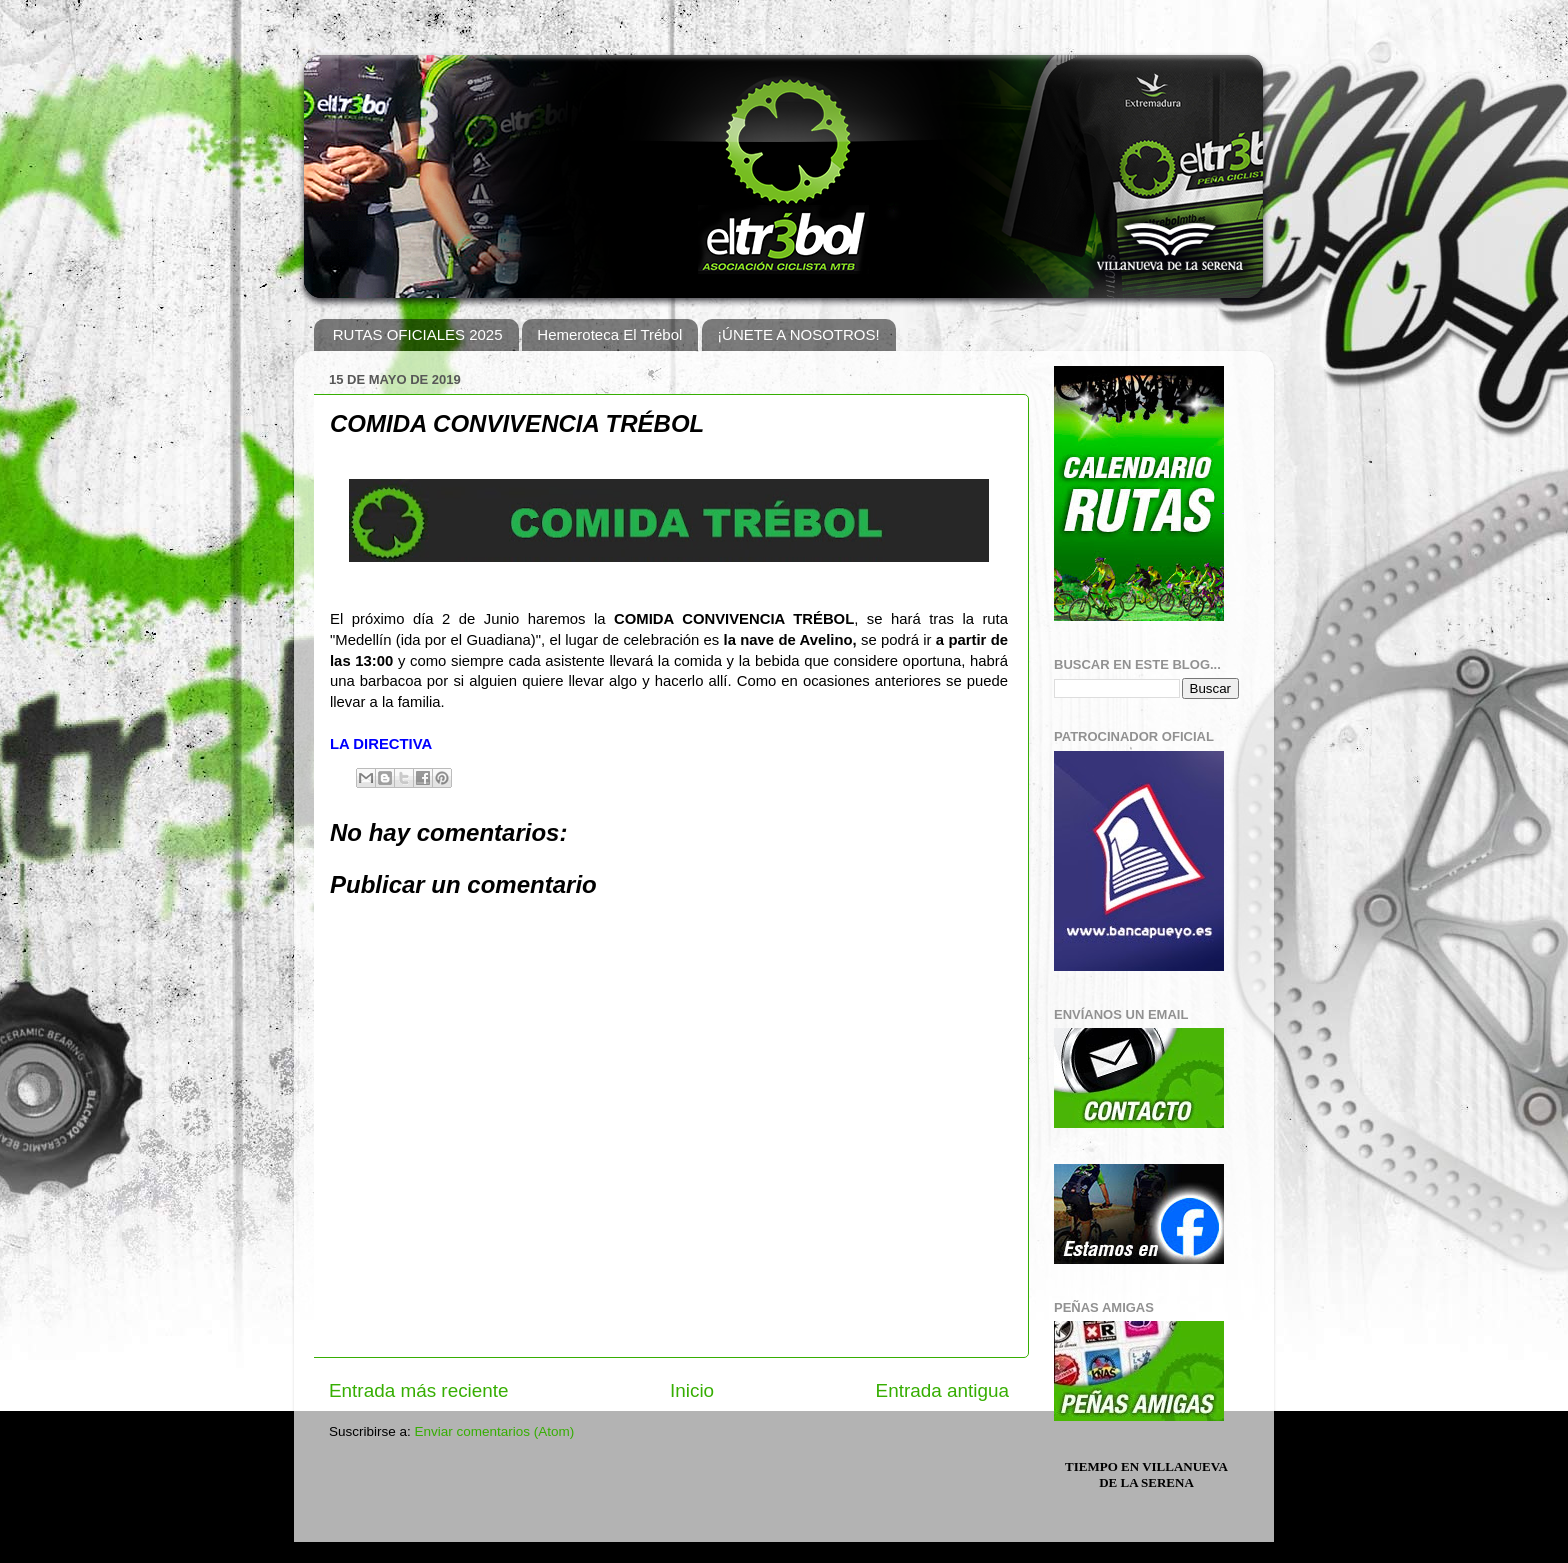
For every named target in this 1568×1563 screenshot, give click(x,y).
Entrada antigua (942, 1390)
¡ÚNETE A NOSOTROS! (798, 334)
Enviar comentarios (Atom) (495, 1431)
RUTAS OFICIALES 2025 (418, 334)
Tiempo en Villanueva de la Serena (1146, 1474)
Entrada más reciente (419, 1390)
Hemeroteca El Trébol (609, 334)
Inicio (692, 1390)
